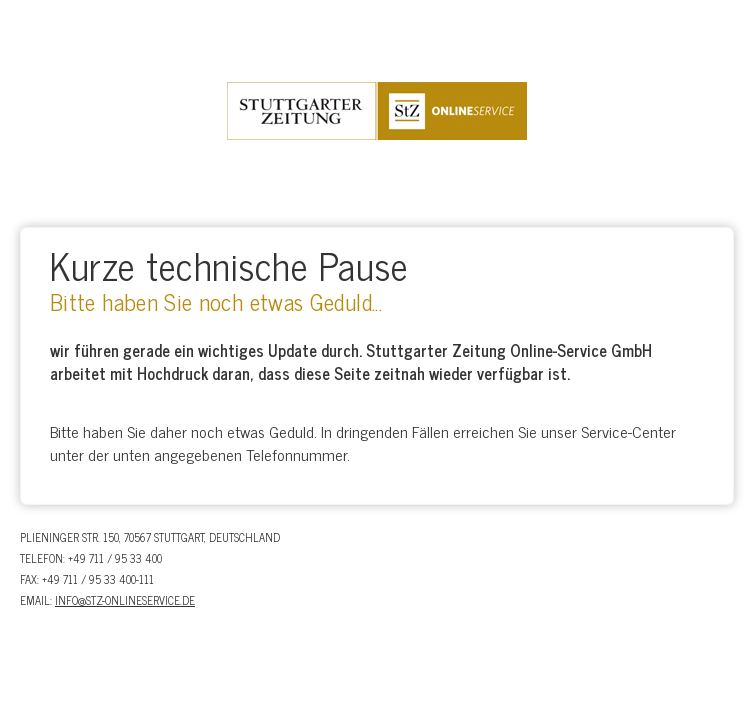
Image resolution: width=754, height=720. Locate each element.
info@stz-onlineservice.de (125, 600)
